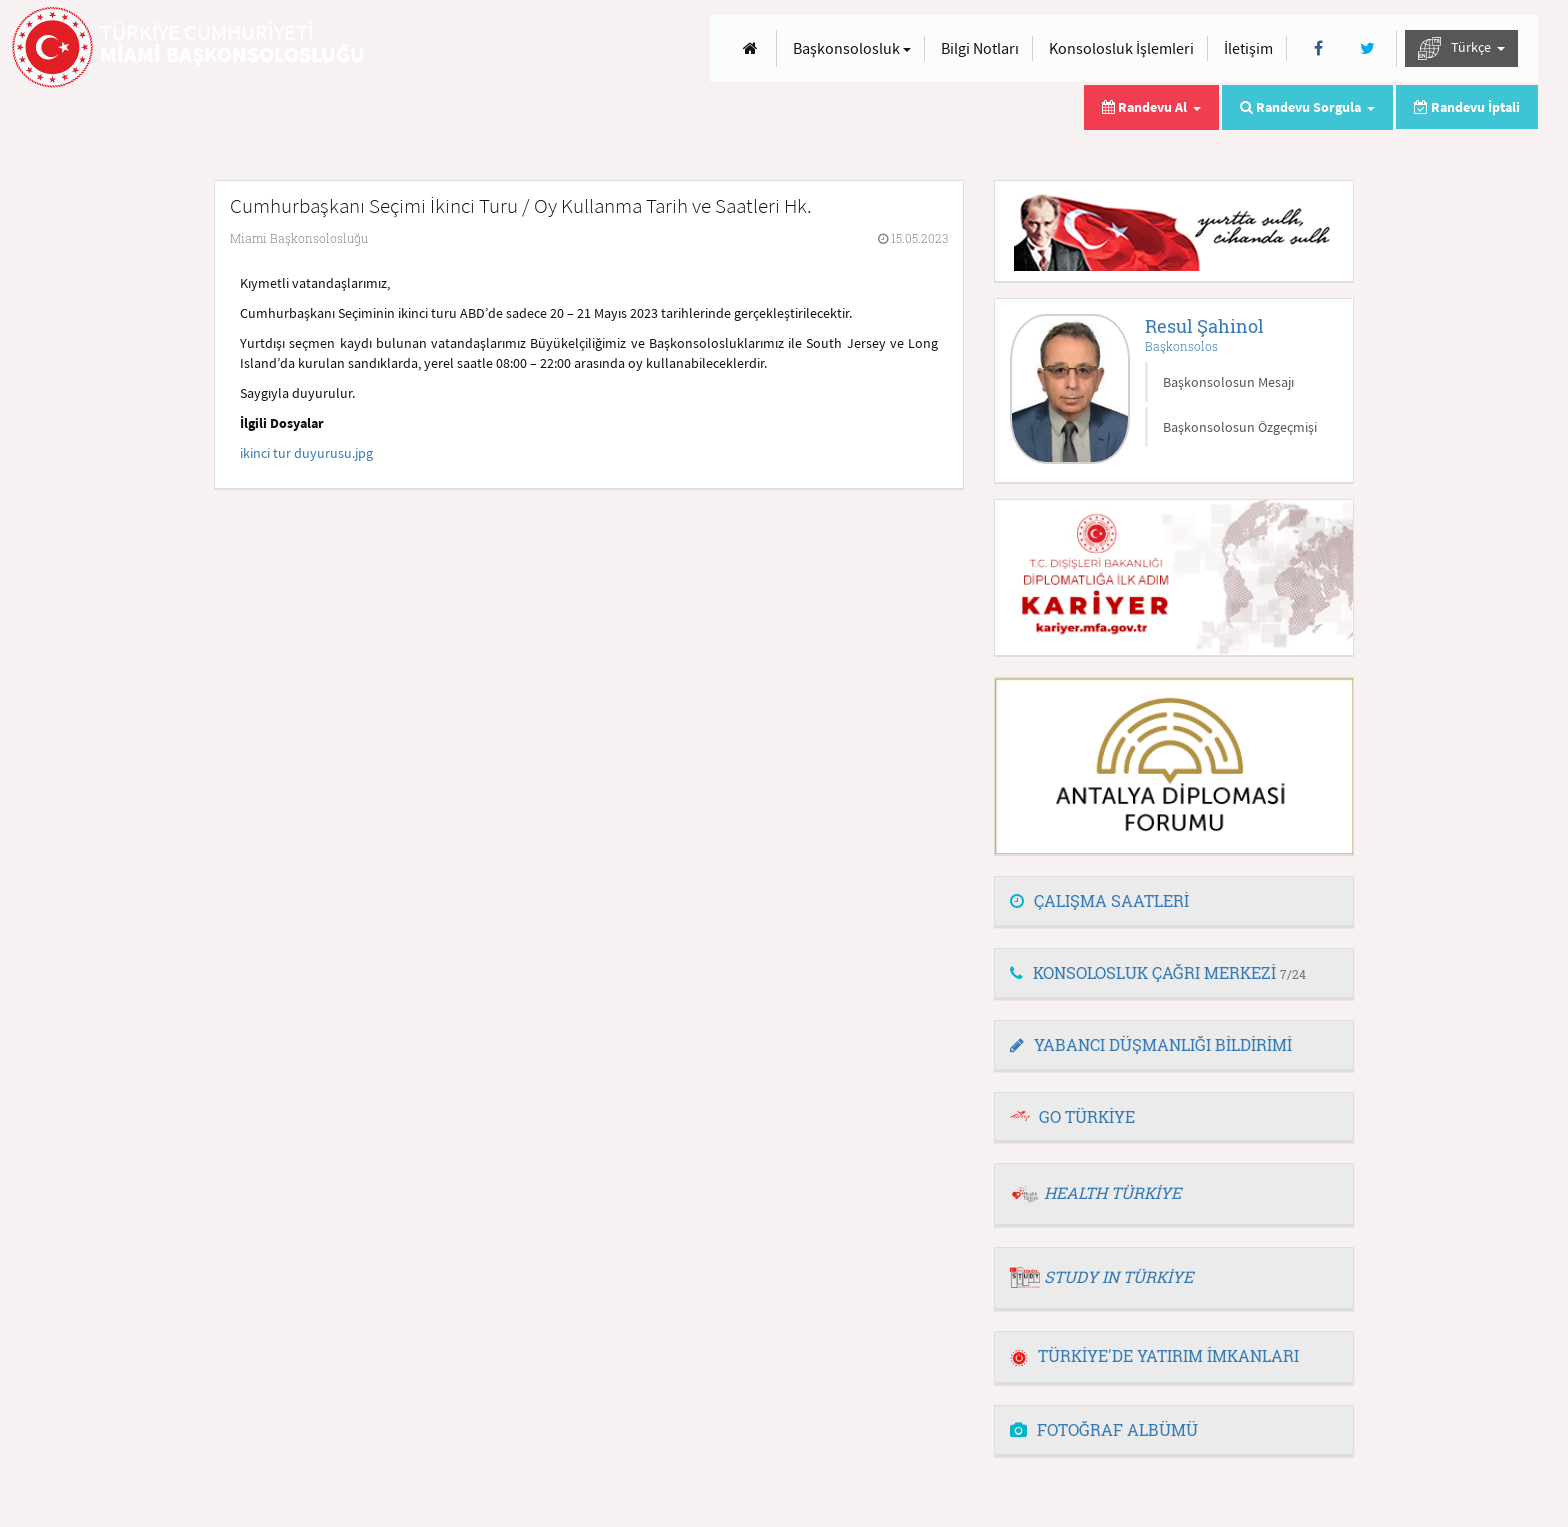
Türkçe (1461, 48)
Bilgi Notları (980, 48)
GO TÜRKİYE (1087, 1116)
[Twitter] (1367, 48)
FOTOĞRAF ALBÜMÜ (1104, 1429)
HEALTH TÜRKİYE (1112, 1192)
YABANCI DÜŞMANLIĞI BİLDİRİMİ (1151, 1044)
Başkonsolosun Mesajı (1228, 382)
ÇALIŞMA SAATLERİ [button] (1099, 900)
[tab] (1174, 902)
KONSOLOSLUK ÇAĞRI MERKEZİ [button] (1158, 972)
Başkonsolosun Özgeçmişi (1240, 427)
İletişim (1248, 48)
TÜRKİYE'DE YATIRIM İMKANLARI (1154, 1355)
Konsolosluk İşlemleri (1121, 48)
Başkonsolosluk (852, 48)
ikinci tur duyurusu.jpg (306, 453)
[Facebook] (1318, 48)
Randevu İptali (1467, 107)
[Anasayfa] (750, 48)
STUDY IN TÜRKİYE (1118, 1276)
